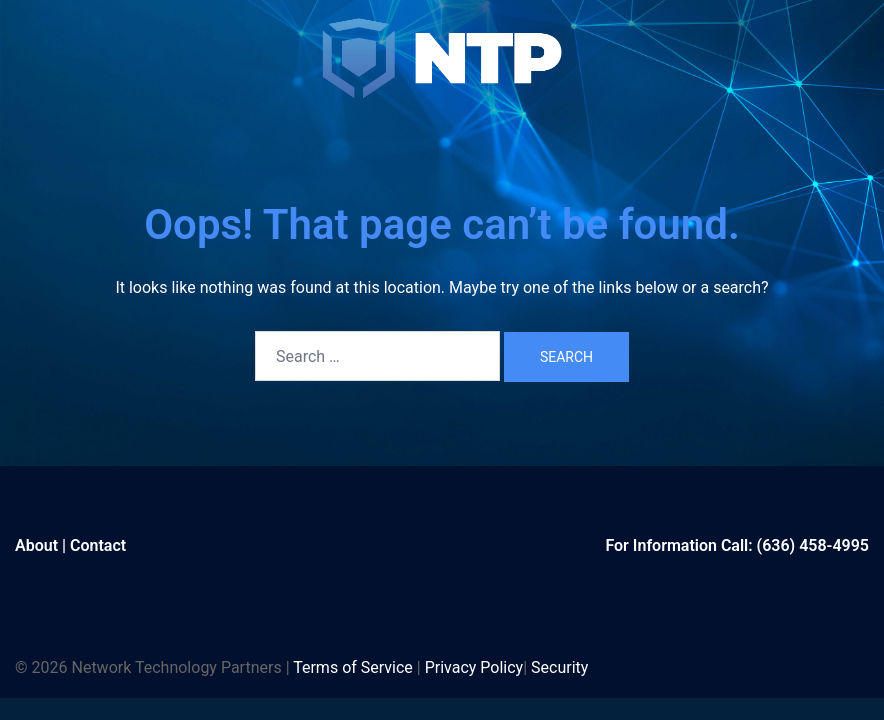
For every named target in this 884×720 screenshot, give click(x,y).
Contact (98, 545)
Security (559, 667)
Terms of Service (353, 667)
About (36, 545)
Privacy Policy (474, 667)
